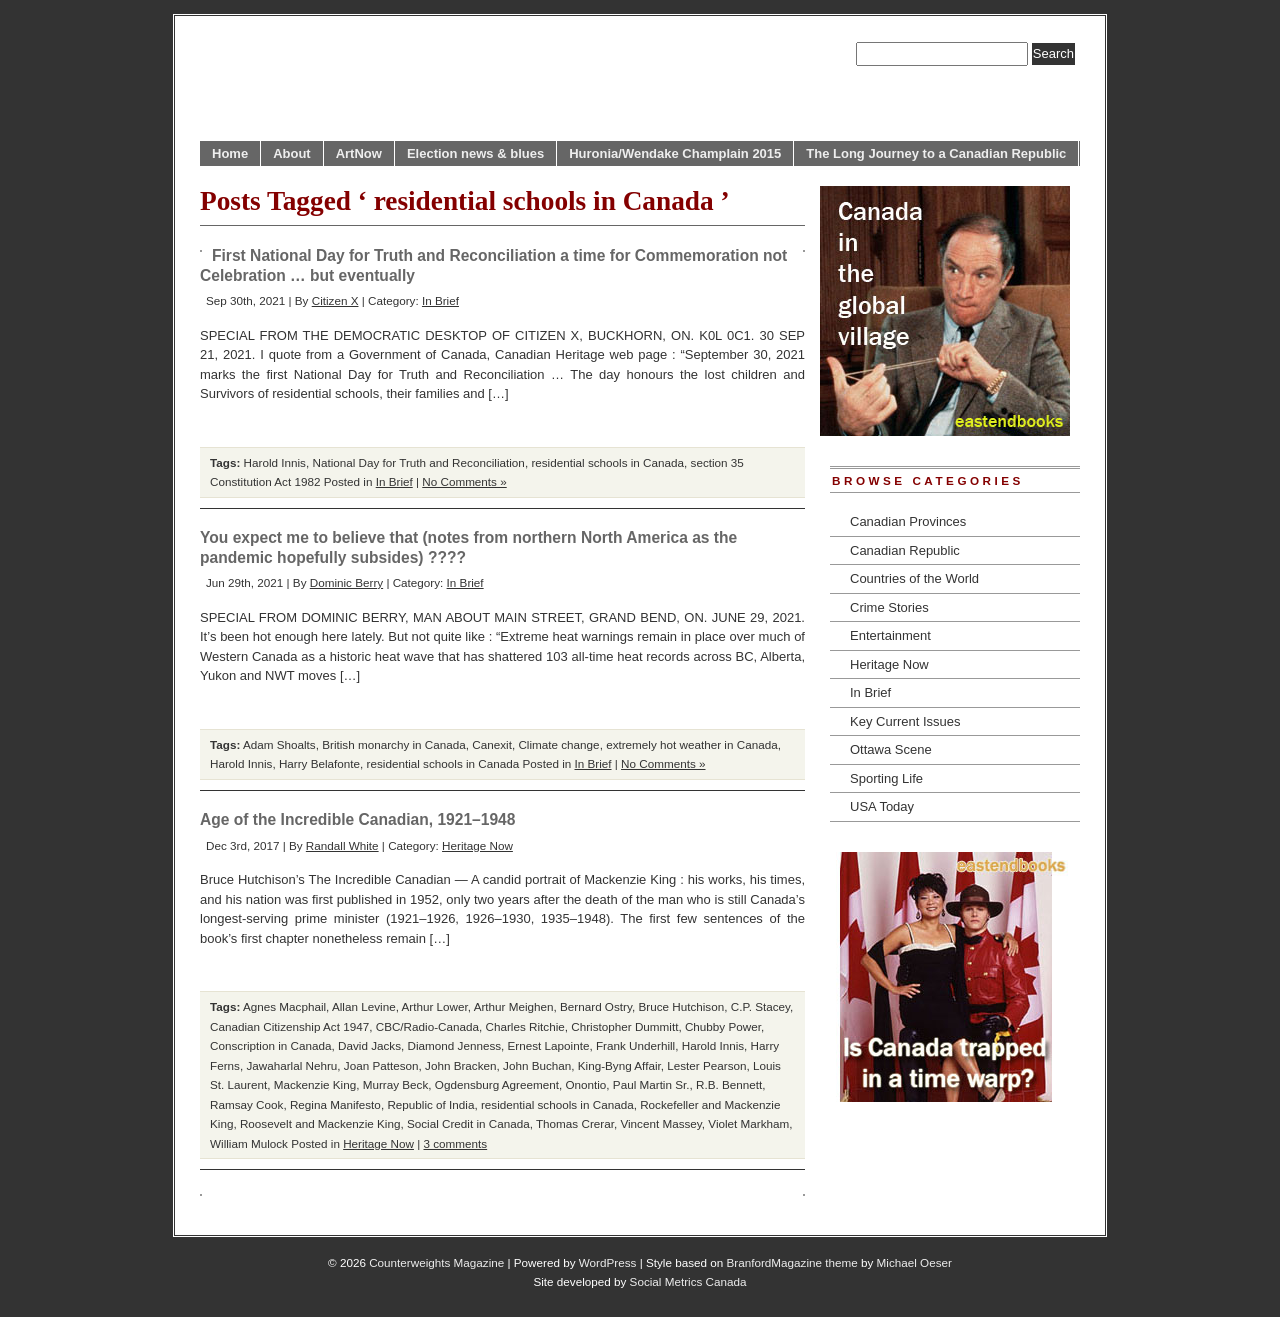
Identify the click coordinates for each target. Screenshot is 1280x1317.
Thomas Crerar (575, 1123)
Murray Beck (396, 1084)
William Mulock (249, 1143)
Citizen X (335, 300)
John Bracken (460, 1065)
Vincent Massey (660, 1123)
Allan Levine (364, 1006)
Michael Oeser (914, 1262)
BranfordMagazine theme (792, 1262)
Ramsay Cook (246, 1104)
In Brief (440, 300)
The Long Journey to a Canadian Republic (936, 153)
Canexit (492, 744)
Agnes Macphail (284, 1006)
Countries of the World (914, 578)
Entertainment (890, 635)
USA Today (882, 806)
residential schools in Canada (607, 462)
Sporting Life (886, 778)
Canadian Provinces (908, 521)
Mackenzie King (315, 1084)
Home (230, 153)
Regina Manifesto (335, 1104)
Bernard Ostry (596, 1006)
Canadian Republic (905, 550)
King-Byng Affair (619, 1065)
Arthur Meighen (514, 1006)
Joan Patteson (381, 1065)
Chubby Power (723, 1026)
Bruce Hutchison (681, 1006)
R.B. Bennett (729, 1084)
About (292, 153)
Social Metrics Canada (688, 1281)
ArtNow (359, 153)
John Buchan (537, 1065)
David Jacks (369, 1045)
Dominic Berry (346, 582)
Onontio (585, 1084)
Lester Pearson (706, 1065)
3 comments (456, 1143)
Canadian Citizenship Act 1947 (289, 1026)
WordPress (608, 1262)
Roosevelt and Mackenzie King (320, 1123)
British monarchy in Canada (394, 744)
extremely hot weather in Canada (692, 744)
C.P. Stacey (760, 1006)
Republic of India (430, 1104)
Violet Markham (748, 1123)
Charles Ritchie (524, 1026)
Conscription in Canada (271, 1045)
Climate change (558, 744)
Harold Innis (275, 462)
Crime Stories (889, 607)
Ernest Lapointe (549, 1045)
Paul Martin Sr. (651, 1084)
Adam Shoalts (279, 744)
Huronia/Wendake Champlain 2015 (675, 153)
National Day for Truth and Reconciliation (418, 462)
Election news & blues (475, 153)
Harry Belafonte (319, 763)
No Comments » (464, 481)
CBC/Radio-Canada (427, 1026)
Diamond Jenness (455, 1045)
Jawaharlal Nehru (291, 1065)
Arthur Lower (435, 1006)
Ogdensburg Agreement (497, 1084)
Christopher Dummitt (624, 1026)
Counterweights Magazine (436, 1262)
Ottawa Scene (891, 749)
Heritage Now (477, 845)
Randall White (342, 845)
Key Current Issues (905, 721)
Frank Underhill (635, 1045)
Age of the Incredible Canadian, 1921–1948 (357, 819)
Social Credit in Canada (468, 1123)
